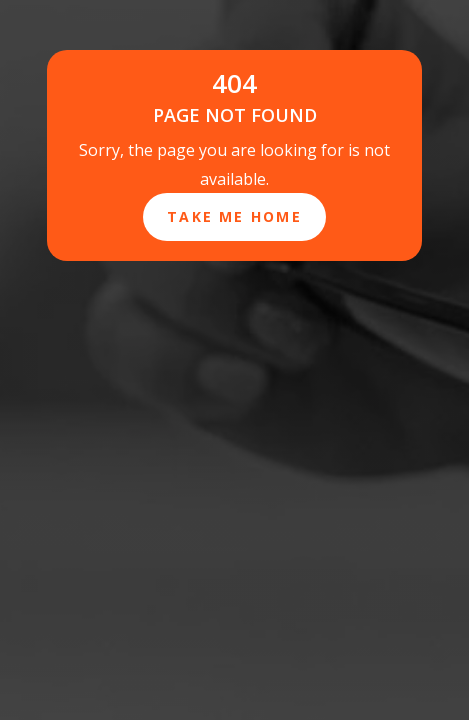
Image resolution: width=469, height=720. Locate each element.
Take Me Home (234, 216)
